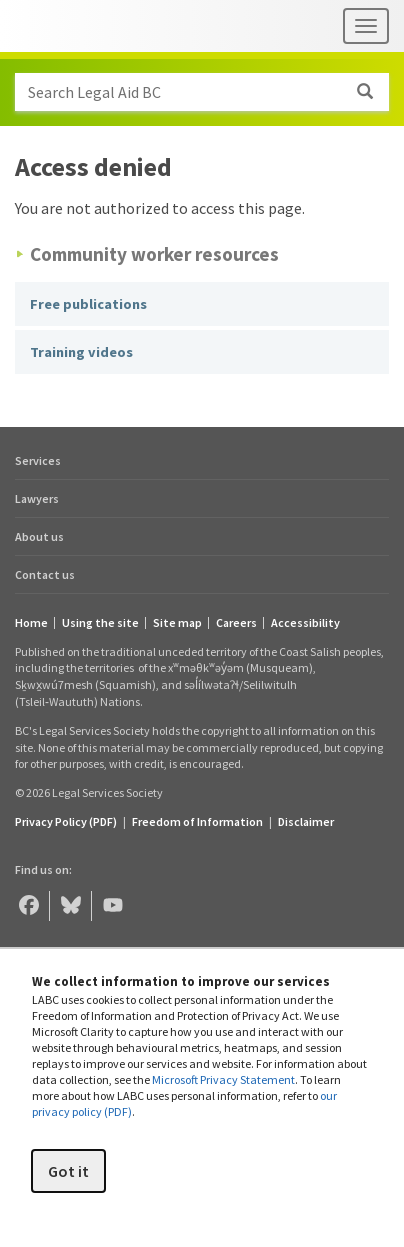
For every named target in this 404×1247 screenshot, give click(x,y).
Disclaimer (306, 821)
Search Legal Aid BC (208, 92)
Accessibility (305, 623)
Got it (68, 1171)
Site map (177, 623)
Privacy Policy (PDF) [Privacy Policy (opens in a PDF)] (66, 821)
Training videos (81, 352)
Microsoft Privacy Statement (223, 1079)
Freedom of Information (197, 821)
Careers (236, 623)
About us (39, 536)
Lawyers (37, 498)
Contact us (45, 574)
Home (31, 623)
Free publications (88, 304)
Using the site (100, 623)
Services (38, 460)
